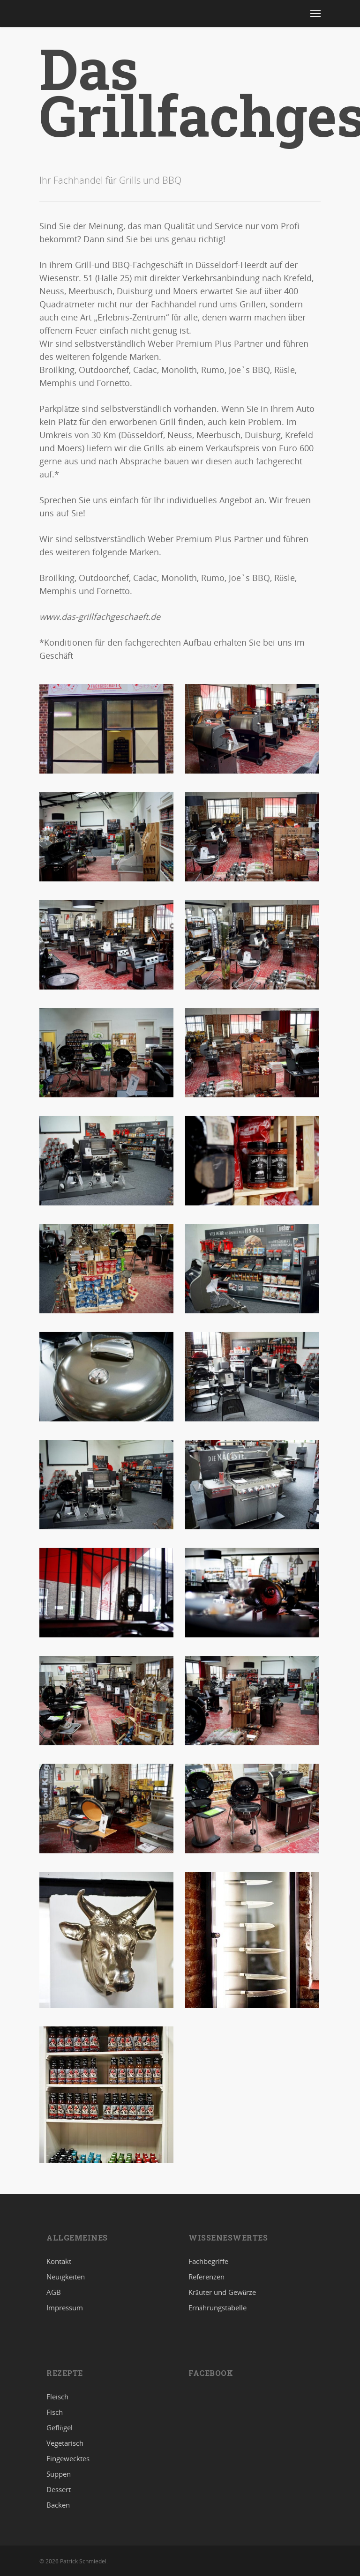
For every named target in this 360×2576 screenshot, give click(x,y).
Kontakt (58, 2261)
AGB (53, 2292)
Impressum (64, 2307)
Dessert (58, 2489)
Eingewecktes (68, 2458)
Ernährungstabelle (217, 2307)
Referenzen (206, 2276)
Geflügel (59, 2427)
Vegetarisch (64, 2443)
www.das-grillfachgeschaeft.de (99, 616)
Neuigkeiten (65, 2276)
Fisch (54, 2412)
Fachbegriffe (208, 2261)
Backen (58, 2504)
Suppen (58, 2474)
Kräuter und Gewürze (222, 2292)
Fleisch (57, 2397)
